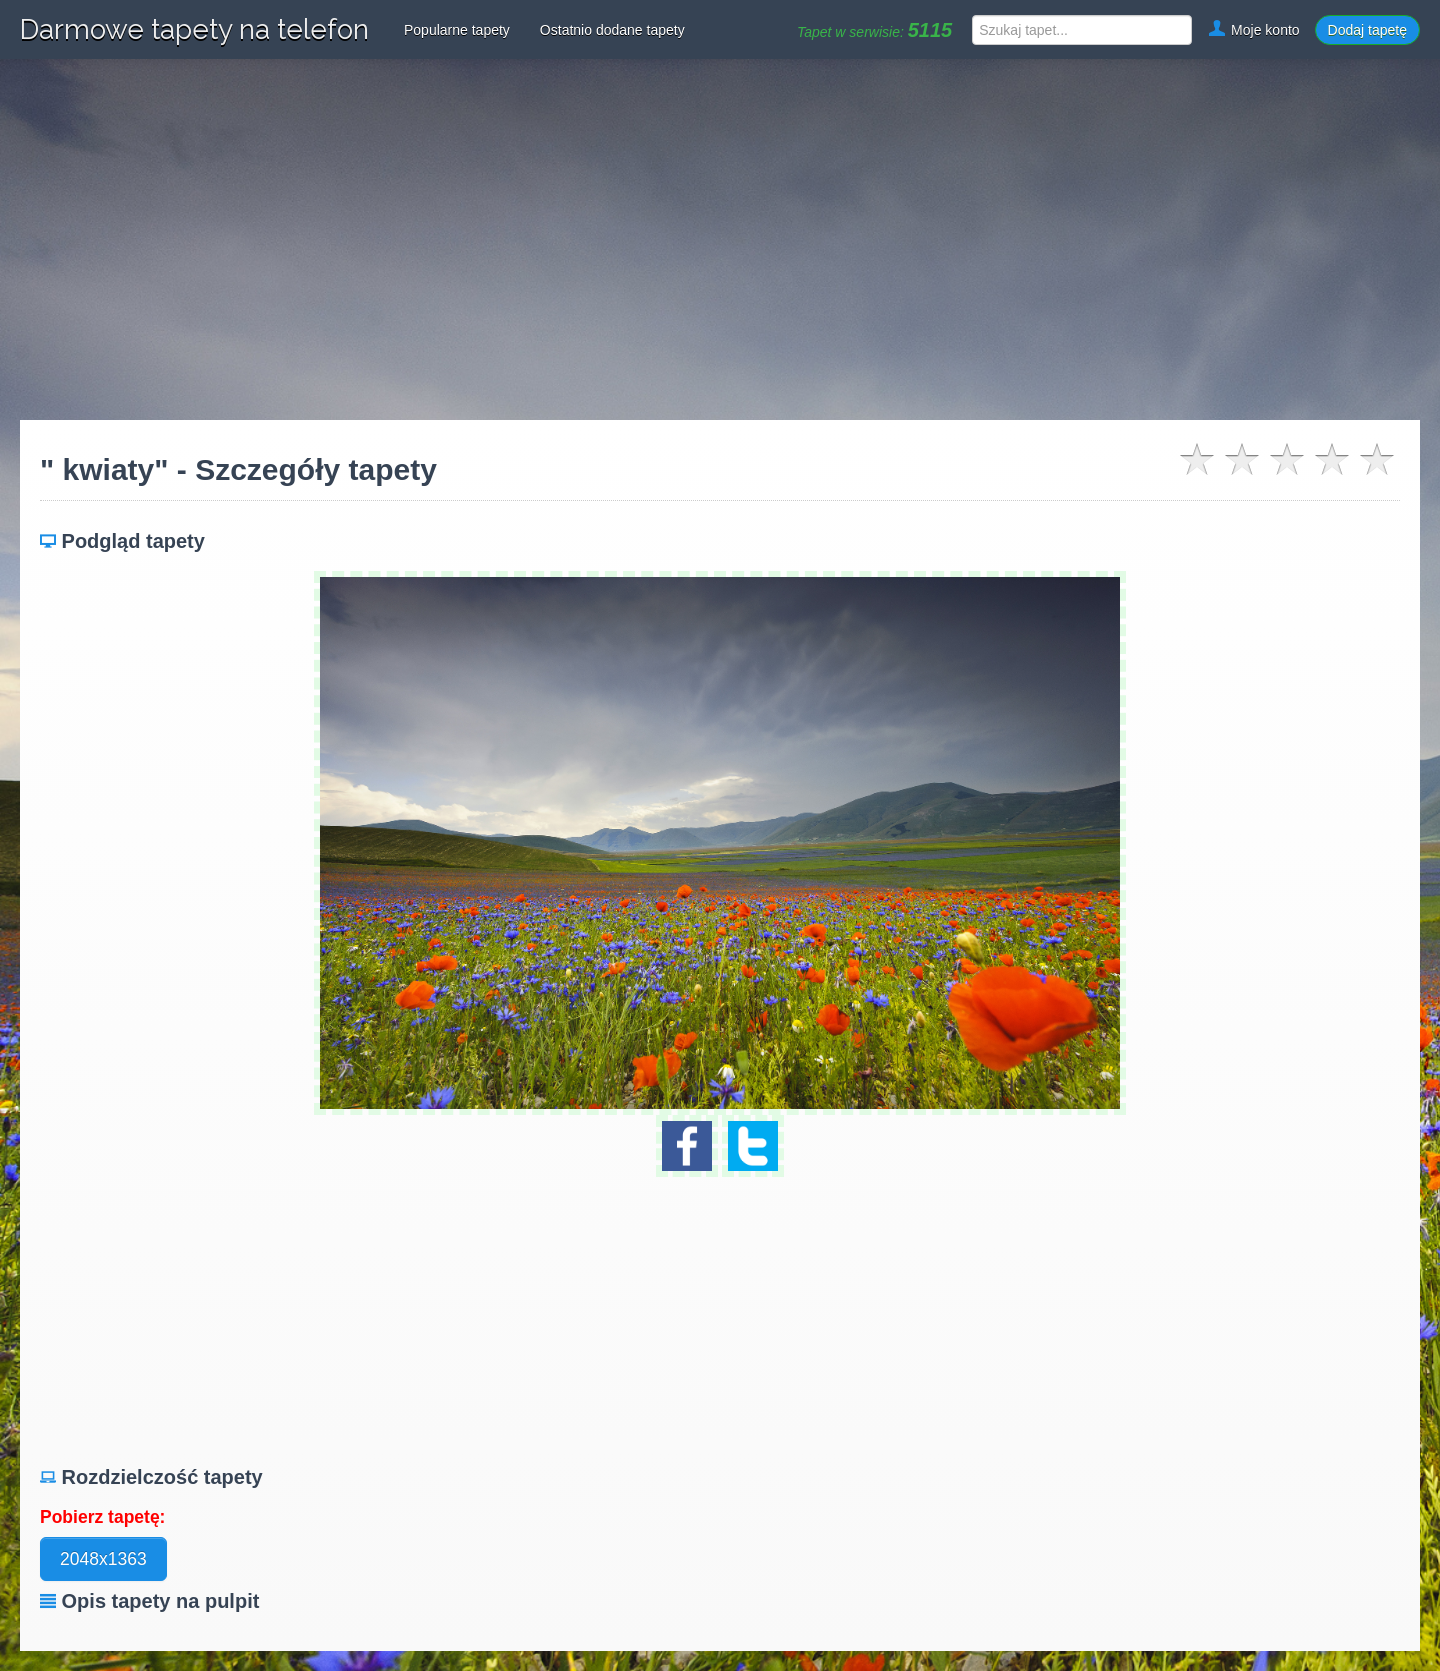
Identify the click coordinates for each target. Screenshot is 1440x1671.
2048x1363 (103, 1559)
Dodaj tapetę (1367, 30)
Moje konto (1253, 30)
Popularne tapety (457, 30)
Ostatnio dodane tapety (612, 30)
